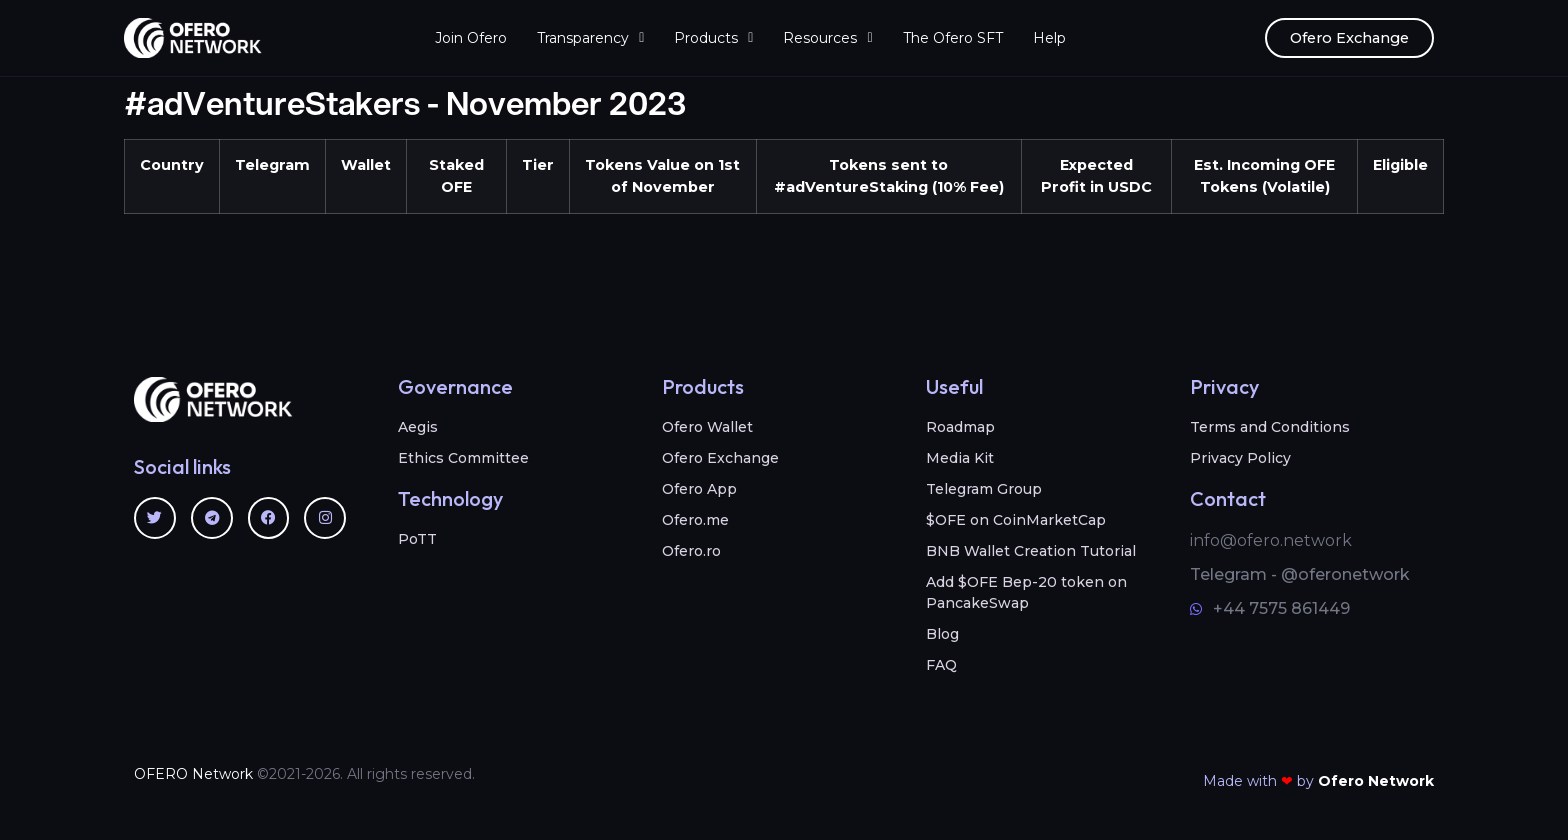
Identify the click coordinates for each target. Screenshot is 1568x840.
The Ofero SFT (953, 38)
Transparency (590, 38)
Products (713, 38)
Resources (827, 38)
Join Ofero (471, 38)
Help (1049, 38)
